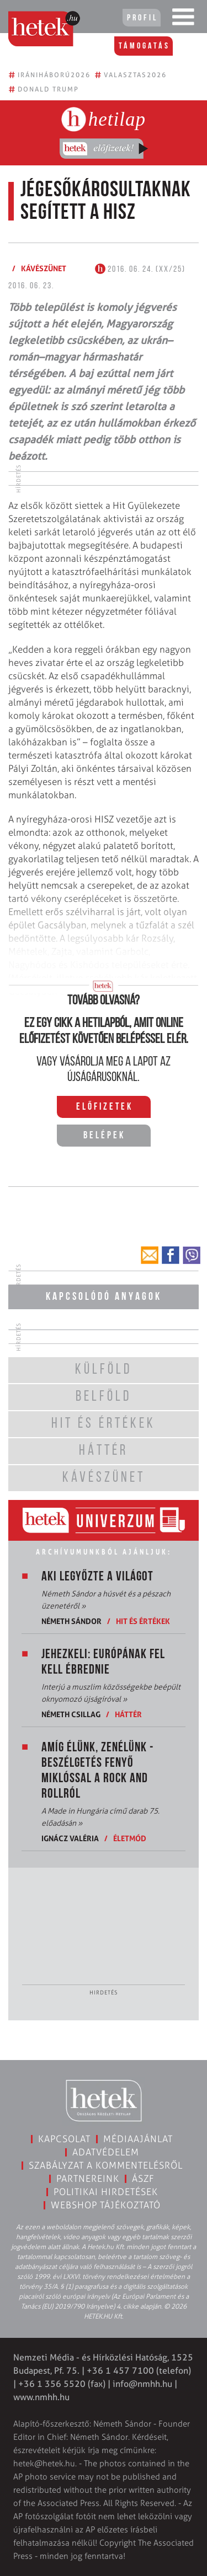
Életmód (129, 1838)
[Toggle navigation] (183, 19)
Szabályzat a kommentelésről (106, 2165)
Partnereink (87, 2178)
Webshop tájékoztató (106, 2205)
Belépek (104, 1136)
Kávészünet (43, 268)
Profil (142, 18)
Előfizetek (104, 1107)
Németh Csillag (70, 1714)
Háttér (128, 1714)
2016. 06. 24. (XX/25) (140, 269)
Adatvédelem (105, 2152)
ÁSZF (143, 2178)
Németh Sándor (71, 1621)
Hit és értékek (143, 1621)
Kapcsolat (64, 2138)
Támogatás (144, 46)
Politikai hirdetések (106, 2191)
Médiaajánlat (138, 2138)
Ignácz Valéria (70, 1838)
